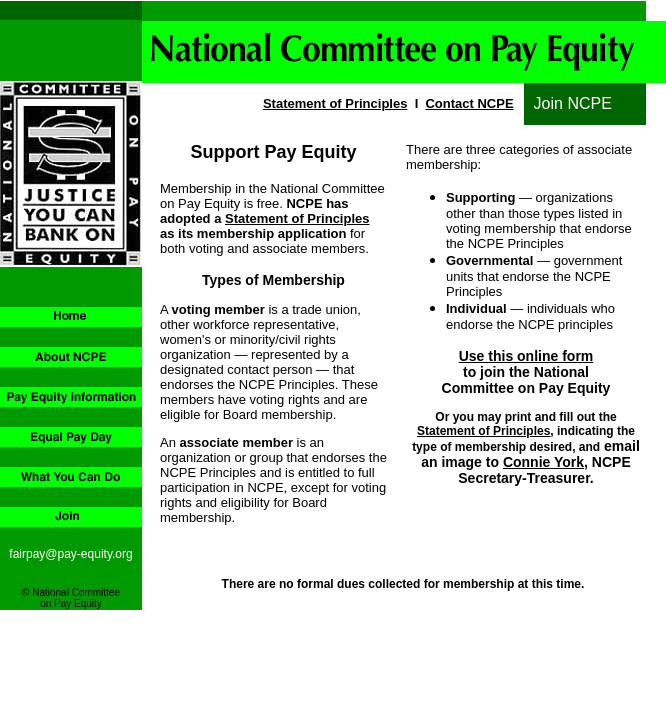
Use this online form (526, 356)
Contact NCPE (469, 103)
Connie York (543, 462)
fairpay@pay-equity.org (70, 554)
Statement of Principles (335, 103)
